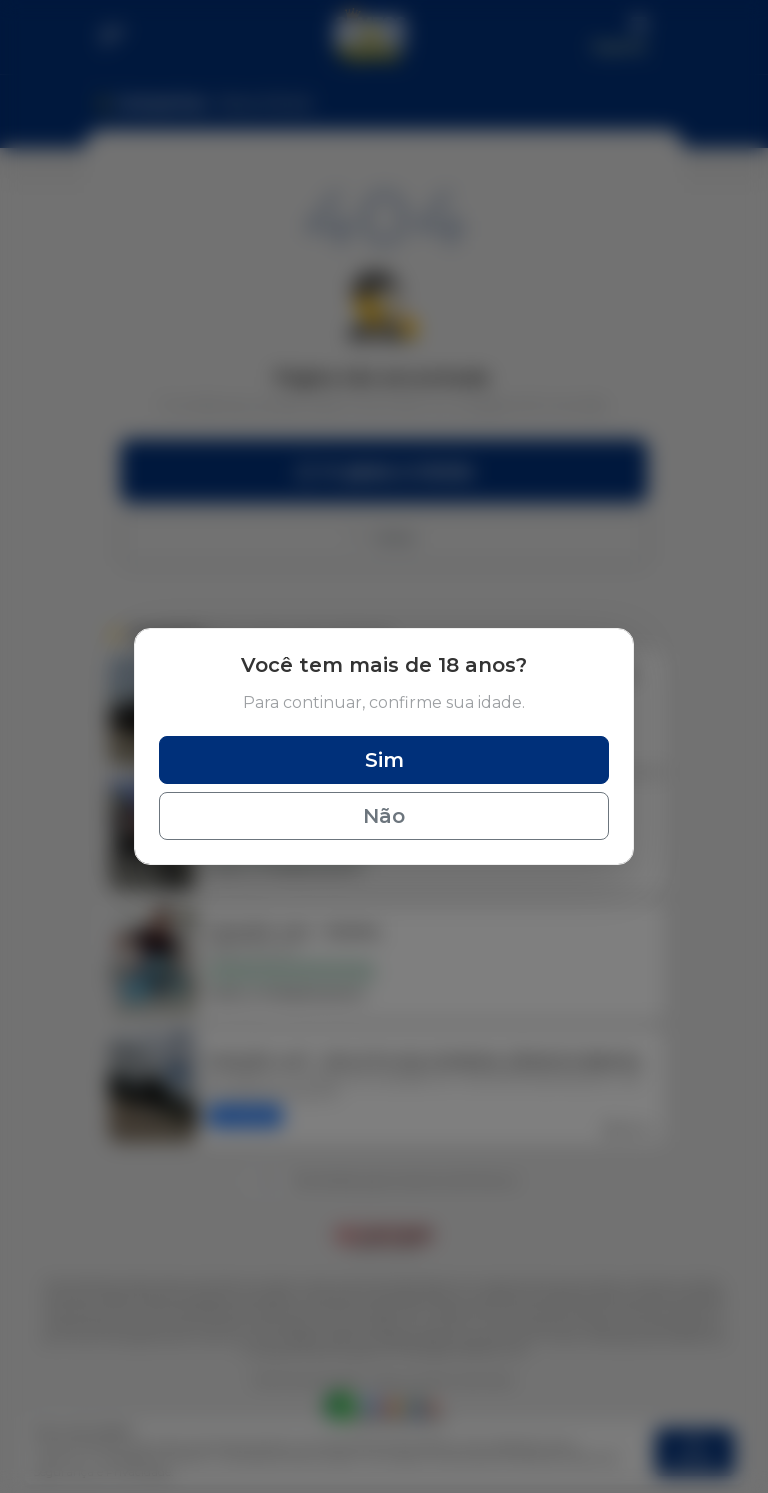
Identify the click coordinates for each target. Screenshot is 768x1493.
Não (384, 816)
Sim (384, 760)
